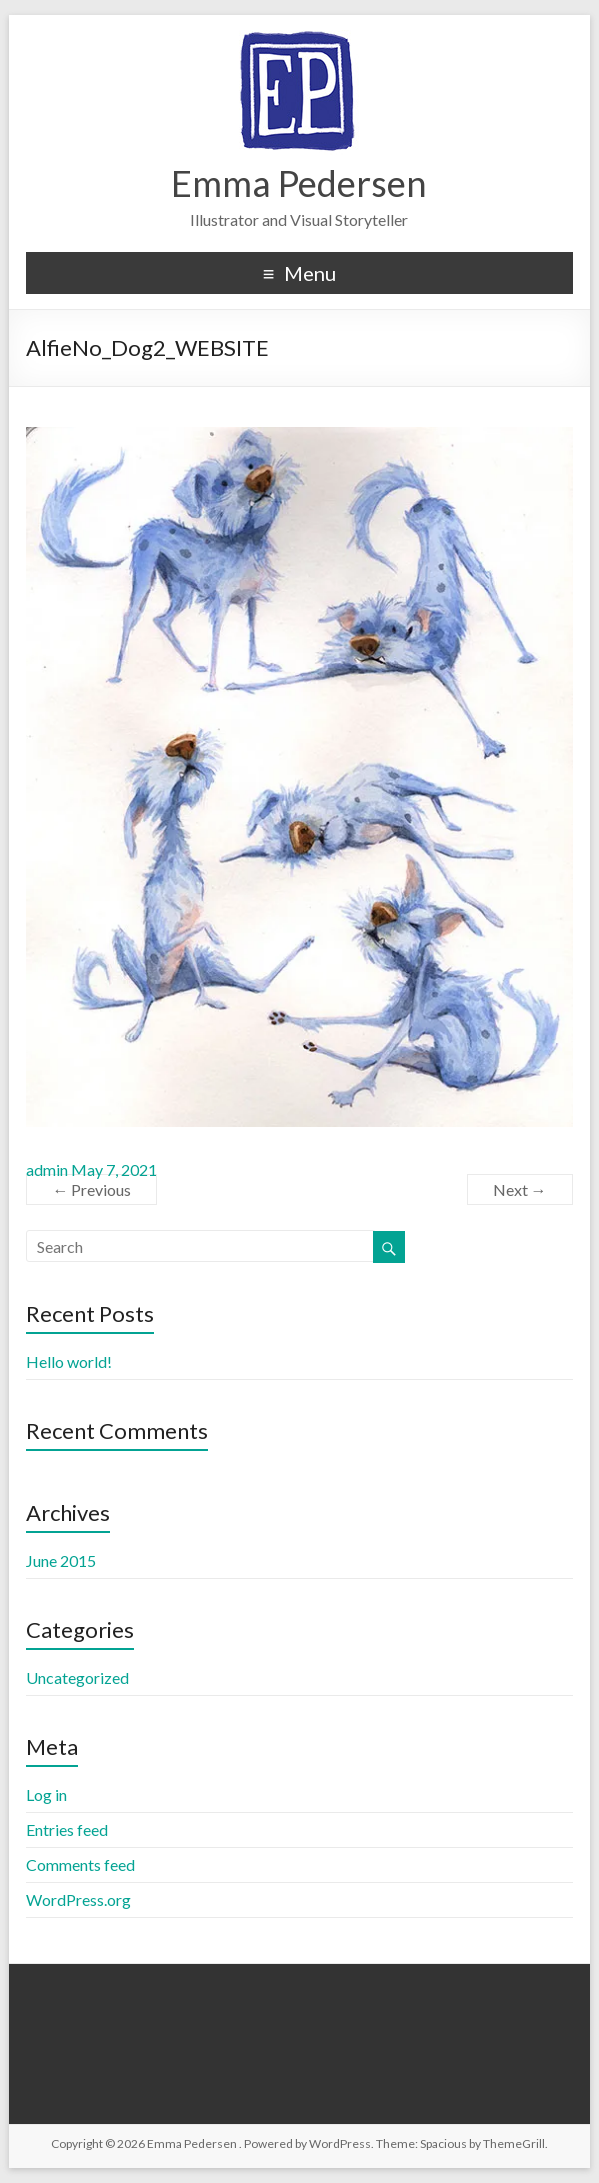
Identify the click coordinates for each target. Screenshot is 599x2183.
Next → (520, 1189)
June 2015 (61, 1560)
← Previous (91, 1189)
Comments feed (80, 1864)
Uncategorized (77, 1677)
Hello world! (69, 1361)
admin (47, 1169)
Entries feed (67, 1829)
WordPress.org (78, 1899)
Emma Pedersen (299, 183)
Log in (46, 1794)
